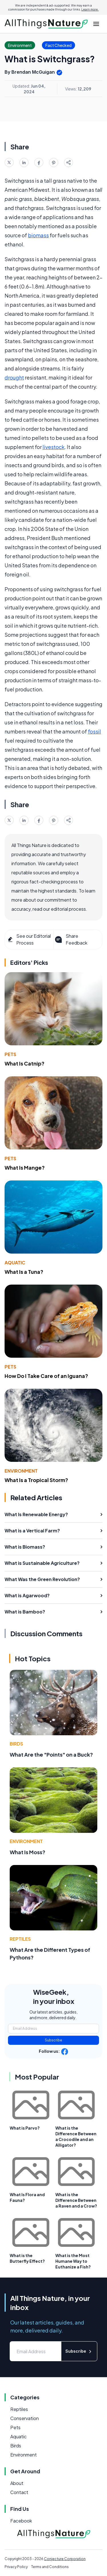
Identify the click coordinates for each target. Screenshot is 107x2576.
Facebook (21, 2521)
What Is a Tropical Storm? (36, 1480)
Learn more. (90, 9)
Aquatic (15, 1263)
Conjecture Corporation (65, 2559)
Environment (21, 1471)
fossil (94, 731)
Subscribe (53, 2040)
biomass (38, 235)
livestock (53, 447)
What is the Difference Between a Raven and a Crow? (76, 2200)
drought (14, 377)
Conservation (24, 2418)
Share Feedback (70, 939)
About (16, 2483)
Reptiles (20, 1939)
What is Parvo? (25, 2127)
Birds (16, 1744)
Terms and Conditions (50, 2567)
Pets (10, 1054)
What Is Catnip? (25, 1063)
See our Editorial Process (29, 939)
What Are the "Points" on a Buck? (51, 1754)
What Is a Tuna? (24, 1271)
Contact (19, 2492)
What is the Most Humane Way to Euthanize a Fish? (73, 2261)
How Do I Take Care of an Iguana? (46, 1376)
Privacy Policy (16, 2567)
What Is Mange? (25, 1167)
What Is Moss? (27, 1852)
